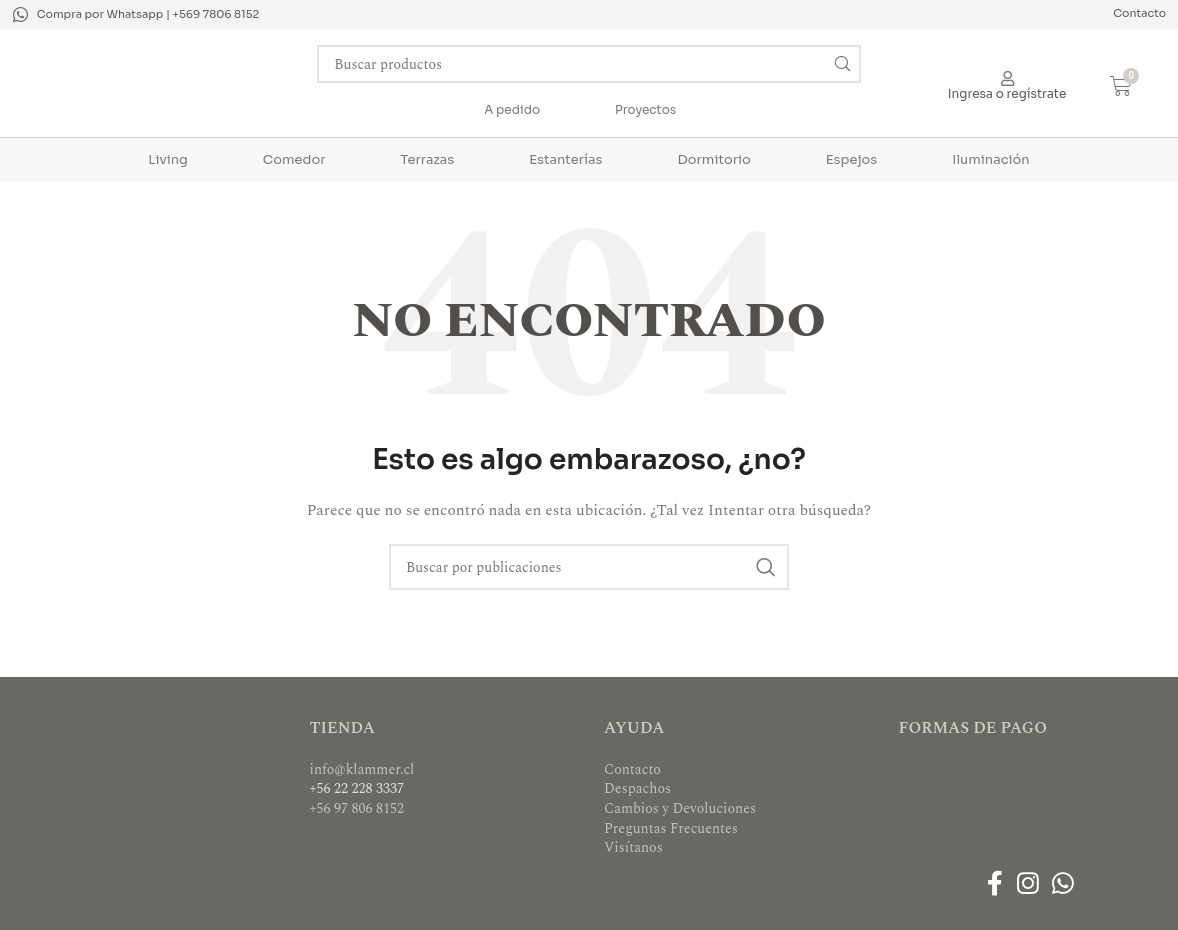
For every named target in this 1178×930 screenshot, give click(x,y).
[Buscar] (588, 64)
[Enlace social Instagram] (1027, 886)
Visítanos (633, 847)
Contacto (1139, 13)
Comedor (294, 159)
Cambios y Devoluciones (680, 808)
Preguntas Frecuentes (671, 828)
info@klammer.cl (362, 769)
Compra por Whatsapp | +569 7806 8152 (148, 14)
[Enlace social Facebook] (995, 886)
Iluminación (990, 159)
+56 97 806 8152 (357, 808)
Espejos (851, 159)
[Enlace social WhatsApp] (1062, 886)
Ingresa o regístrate (1007, 93)
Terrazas (428, 159)
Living (167, 159)
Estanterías (565, 159)
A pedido (512, 109)
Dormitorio (713, 159)
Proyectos (645, 109)
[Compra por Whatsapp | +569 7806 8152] (20, 14)
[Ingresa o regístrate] (1007, 78)
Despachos (637, 788)
